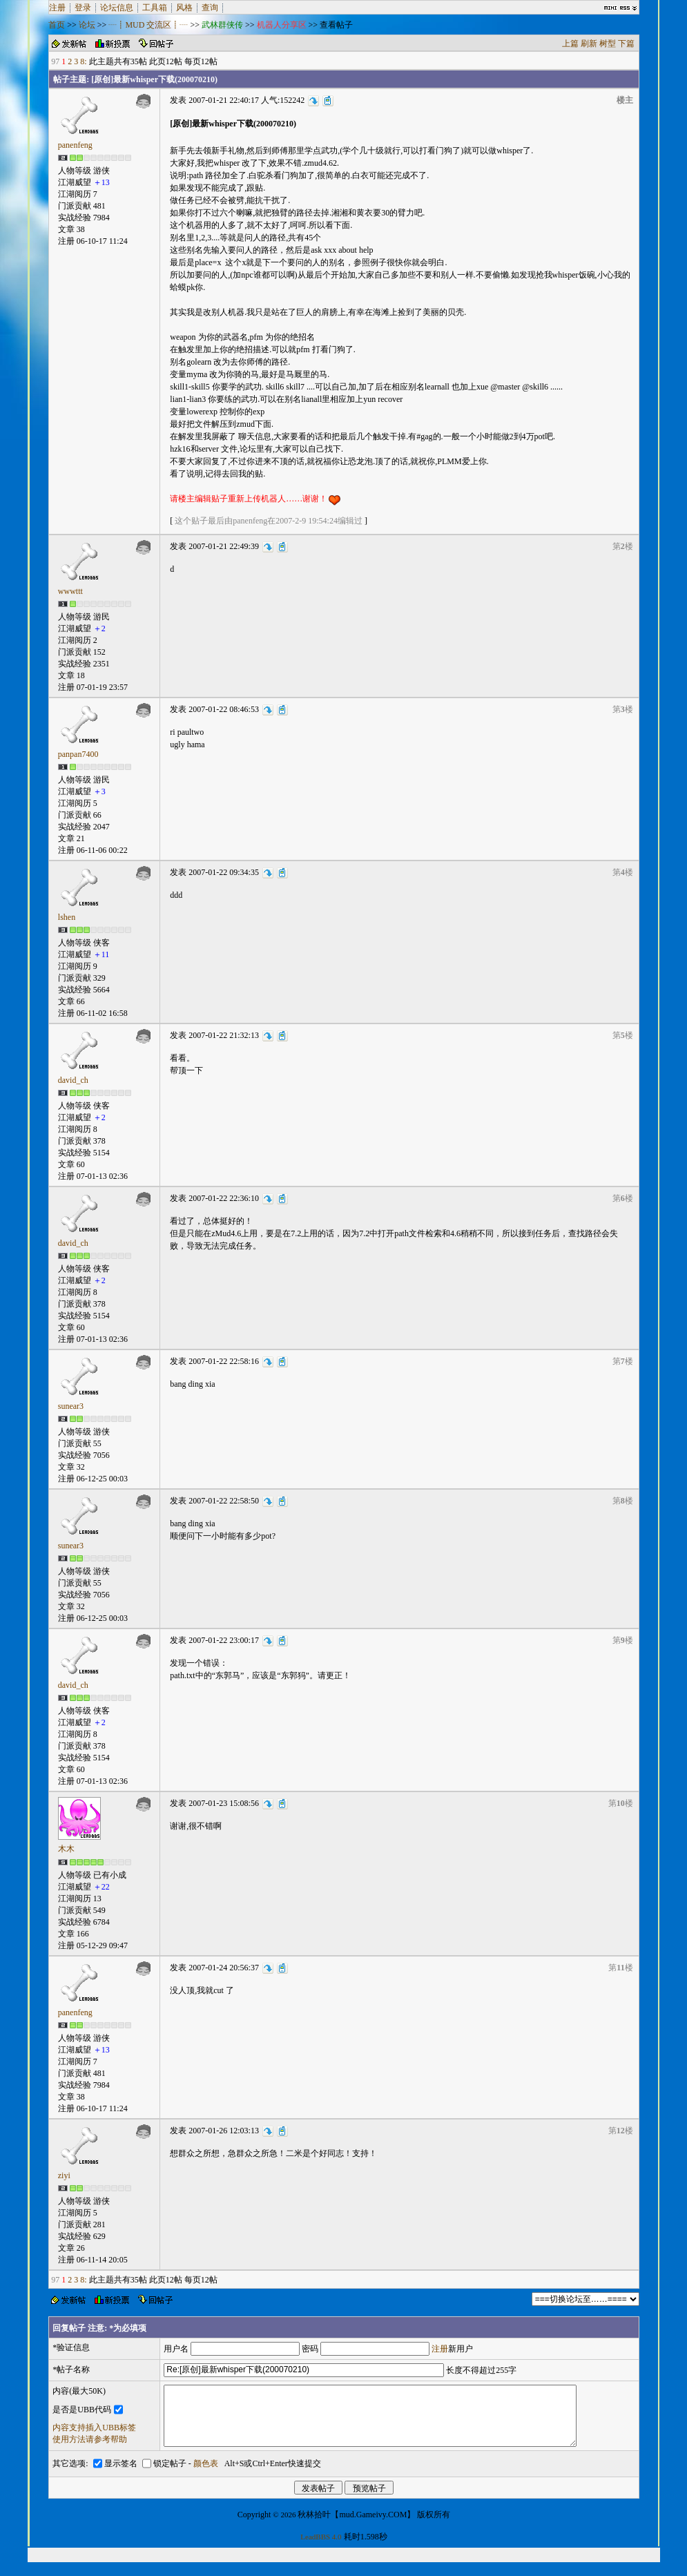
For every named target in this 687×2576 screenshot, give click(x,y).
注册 (57, 7)
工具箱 (154, 7)
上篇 (570, 43)
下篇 (626, 43)
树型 (607, 43)
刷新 (589, 43)
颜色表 (205, 2476)
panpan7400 (78, 754)
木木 (66, 1849)
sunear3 (71, 1406)
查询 (210, 7)
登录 (83, 7)
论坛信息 (116, 7)
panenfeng (75, 145)
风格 (184, 7)
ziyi (64, 2175)
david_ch (73, 1080)
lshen (66, 917)
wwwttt (70, 591)
